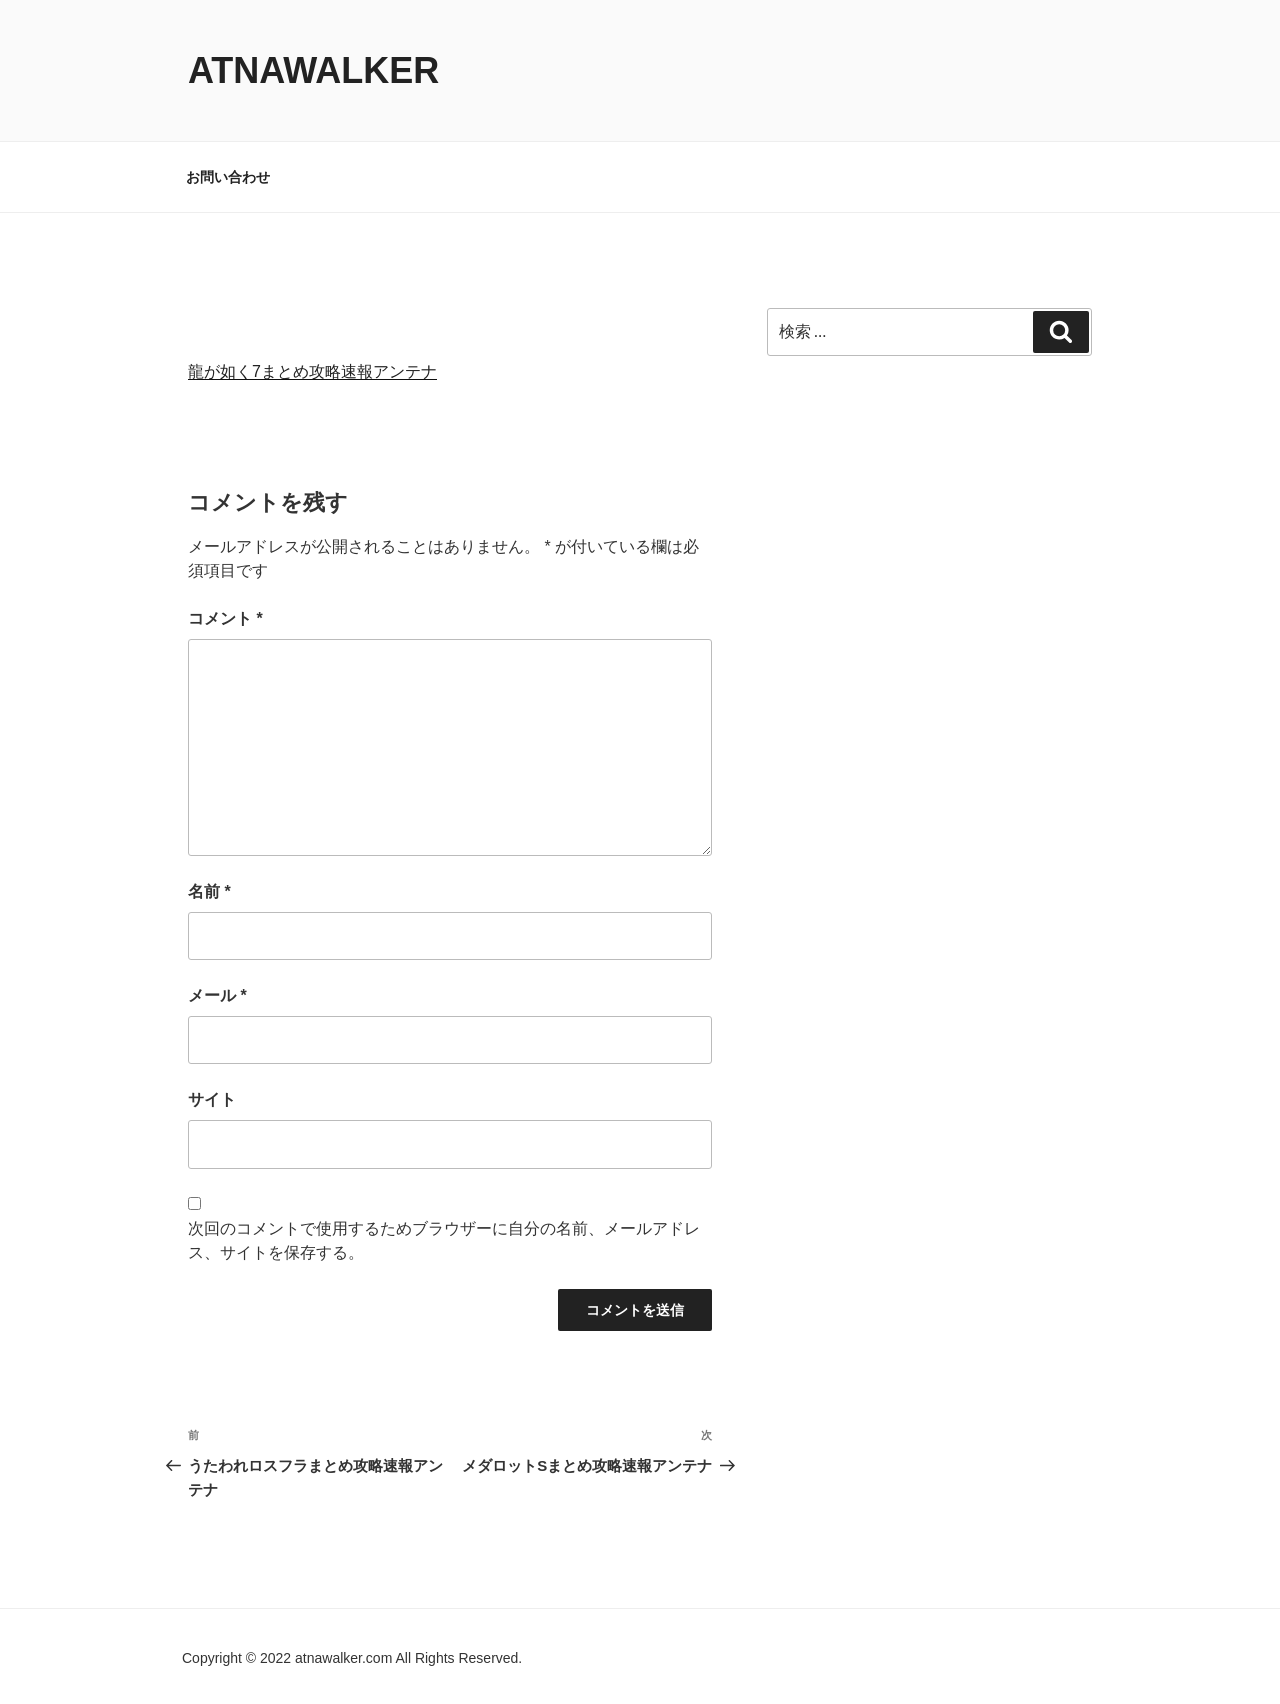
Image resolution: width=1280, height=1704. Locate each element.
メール (217, 995)
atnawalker (313, 70)
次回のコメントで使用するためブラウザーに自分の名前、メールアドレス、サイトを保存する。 (444, 1240)
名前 (209, 891)
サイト (212, 1099)
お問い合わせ (228, 177)
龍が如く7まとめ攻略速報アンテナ (312, 371)
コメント (225, 618)
